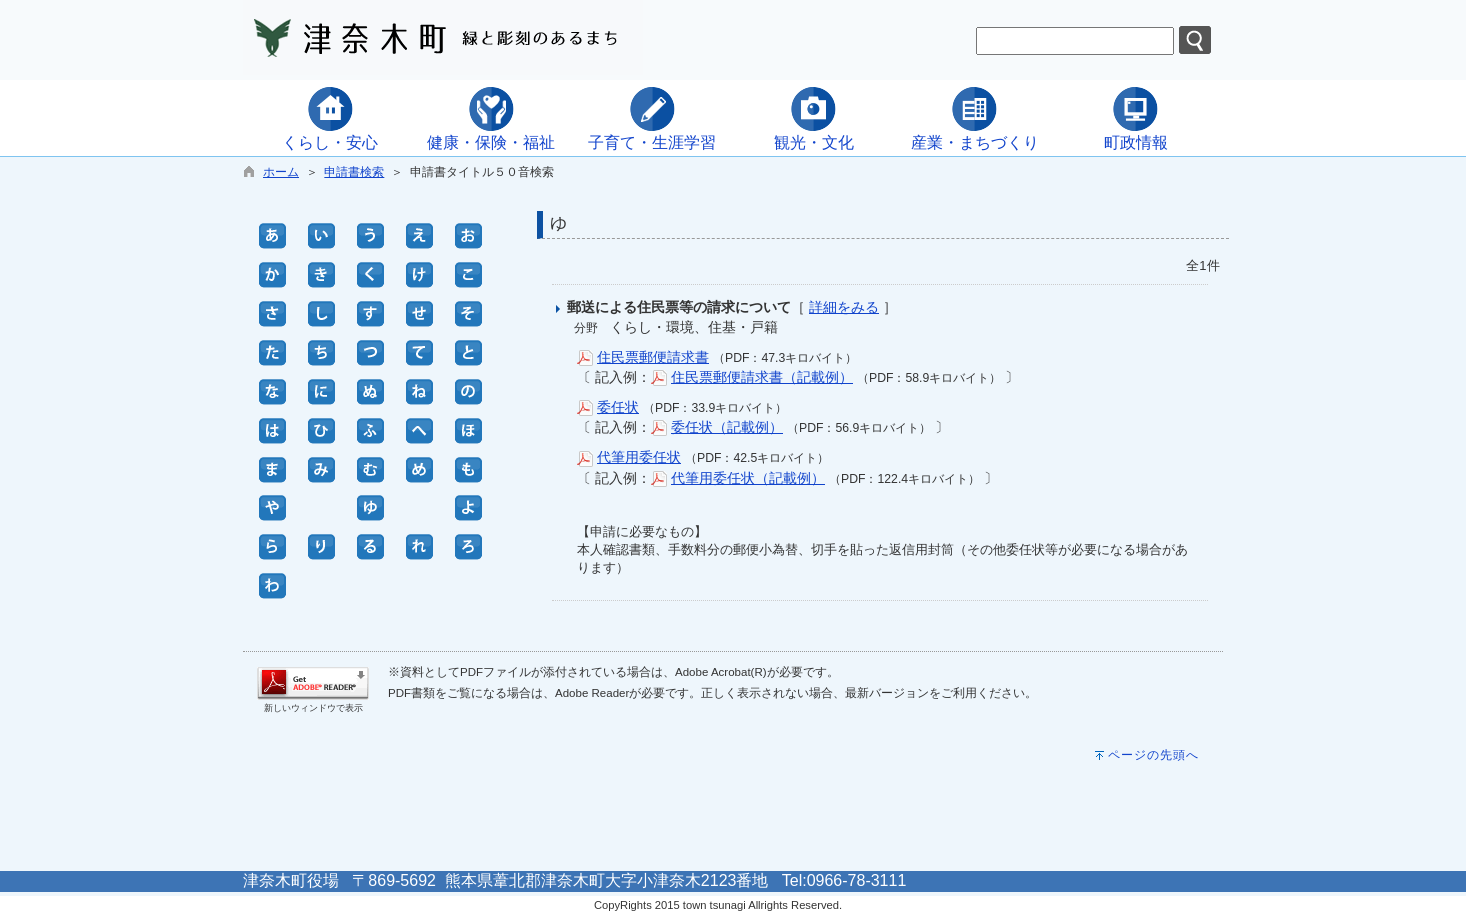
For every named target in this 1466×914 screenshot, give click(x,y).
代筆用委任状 (639, 457)
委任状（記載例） (727, 427)
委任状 (618, 407)
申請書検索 (354, 172)
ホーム (281, 172)
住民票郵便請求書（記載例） (762, 377)
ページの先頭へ (1153, 755)
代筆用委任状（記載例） (748, 478)
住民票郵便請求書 (653, 357)
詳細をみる (844, 307)
